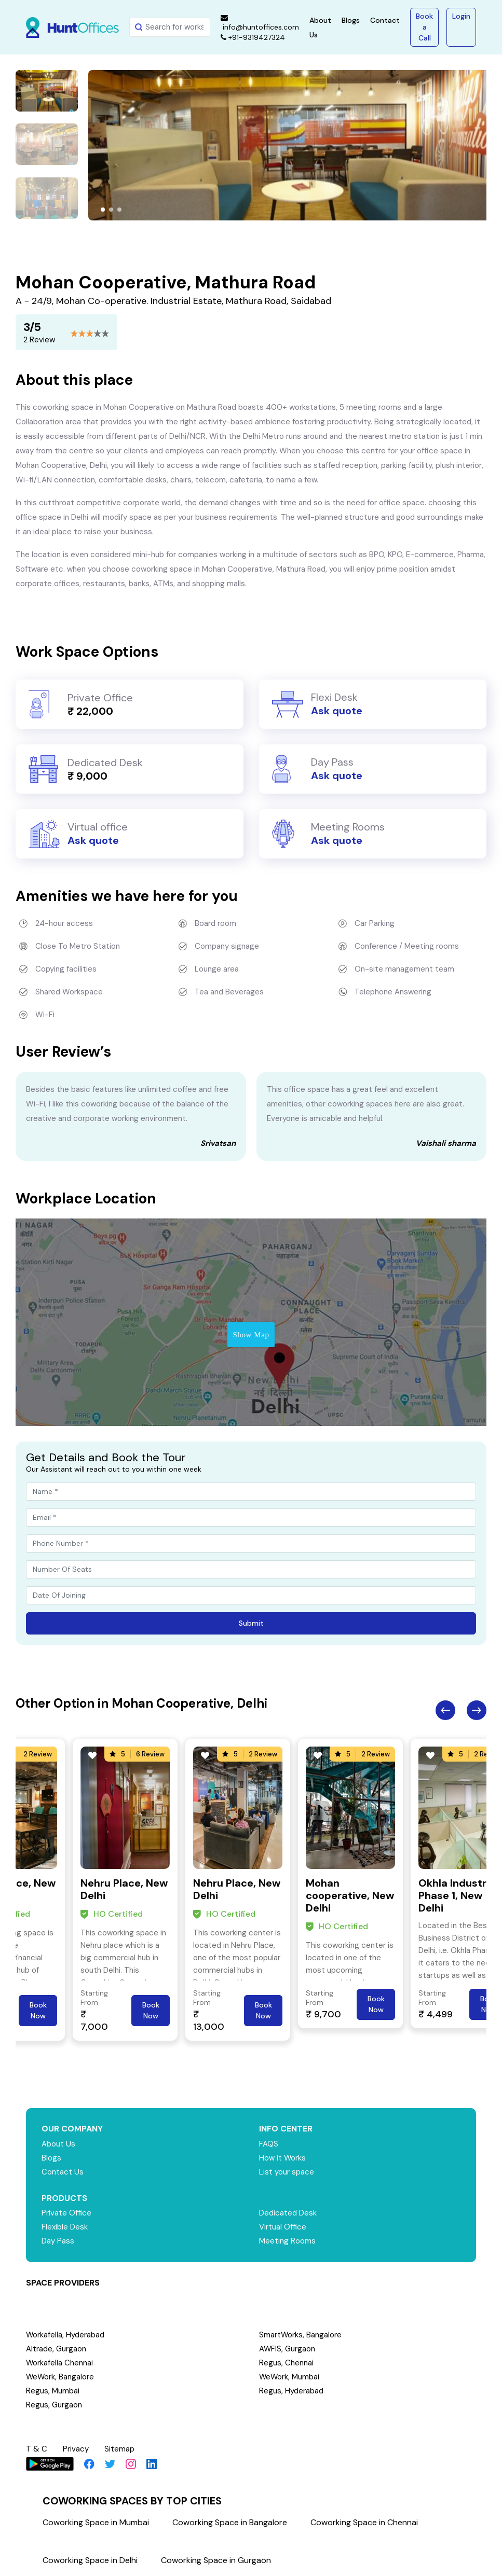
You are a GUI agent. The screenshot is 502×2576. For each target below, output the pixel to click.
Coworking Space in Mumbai (96, 2522)
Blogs (351, 20)
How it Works (282, 2158)
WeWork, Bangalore (60, 2377)
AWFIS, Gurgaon (287, 2349)
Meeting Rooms (287, 2241)
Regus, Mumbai (52, 2391)
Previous (445, 1710)
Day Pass (58, 2241)
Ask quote (336, 711)
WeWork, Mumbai (289, 2377)
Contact (385, 20)
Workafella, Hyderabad (65, 2335)
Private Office (67, 2213)
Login (461, 16)
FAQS (268, 2144)
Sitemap (119, 2449)
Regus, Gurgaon (54, 2405)
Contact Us (63, 2172)
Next (476, 1710)
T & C (36, 2449)
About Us (58, 2144)
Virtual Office (283, 2227)
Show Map (251, 1335)
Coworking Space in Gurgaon (216, 2560)
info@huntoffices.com (260, 23)
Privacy (76, 2449)
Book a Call (424, 27)
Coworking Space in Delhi (90, 2560)
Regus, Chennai (286, 2363)
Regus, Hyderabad (291, 2391)
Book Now (38, 2010)
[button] (103, 209)
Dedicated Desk (288, 2213)
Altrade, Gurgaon (56, 2349)
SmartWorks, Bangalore (300, 2335)
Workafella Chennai (59, 2363)
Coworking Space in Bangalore (229, 2522)
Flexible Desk (65, 2227)
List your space (286, 2172)
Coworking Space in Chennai (364, 2522)
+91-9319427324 (253, 37)
